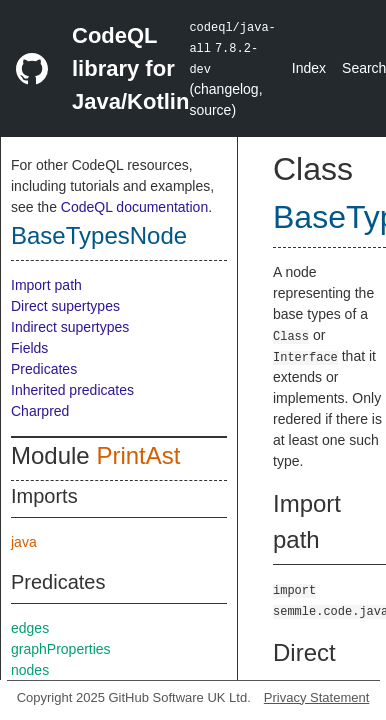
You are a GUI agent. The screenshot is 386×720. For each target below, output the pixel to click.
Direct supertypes (65, 306)
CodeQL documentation (134, 207)
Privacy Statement (317, 697)
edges (30, 628)
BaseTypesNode (99, 235)
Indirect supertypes (70, 327)
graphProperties (61, 649)
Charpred (40, 411)
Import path (46, 285)
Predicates (44, 369)
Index (309, 68)
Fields (29, 348)
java (24, 542)
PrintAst (138, 455)
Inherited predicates (72, 390)
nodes (30, 670)
